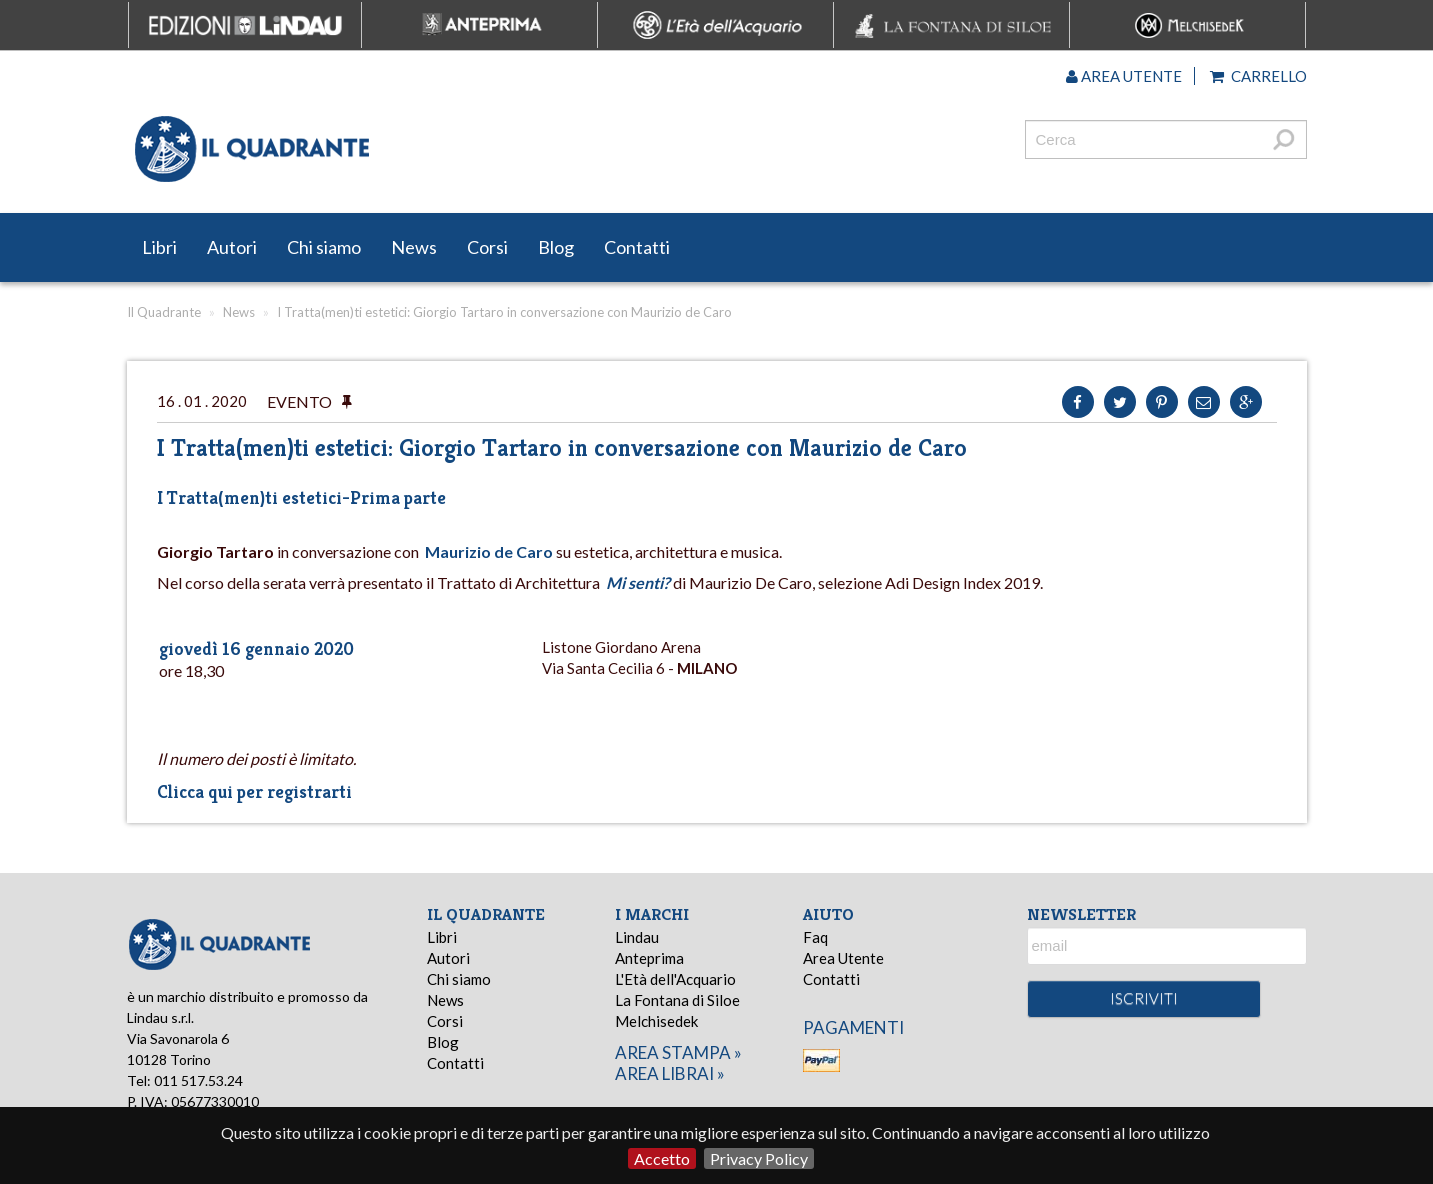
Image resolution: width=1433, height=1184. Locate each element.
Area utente (1124, 76)
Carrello (1258, 76)
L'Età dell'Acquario (675, 979)
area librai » (670, 1073)
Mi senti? (638, 582)
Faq (815, 937)
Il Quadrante (164, 312)
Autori (232, 247)
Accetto (662, 1158)
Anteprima (649, 958)
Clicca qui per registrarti (254, 791)
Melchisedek (656, 1021)
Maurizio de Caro (489, 551)
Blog (556, 247)
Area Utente (843, 958)
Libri (159, 247)
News (414, 247)
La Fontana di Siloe (677, 1000)
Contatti (637, 247)
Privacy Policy (759, 1158)
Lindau (637, 937)
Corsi (487, 247)
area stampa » (678, 1052)
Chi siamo (324, 247)
